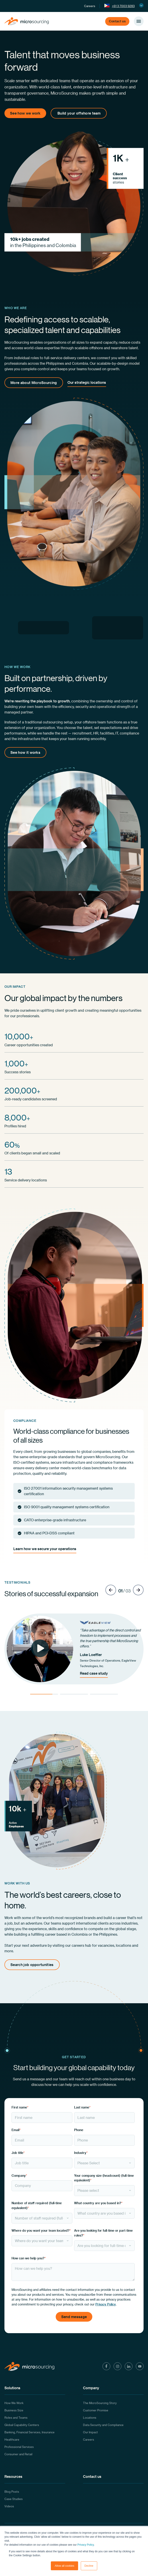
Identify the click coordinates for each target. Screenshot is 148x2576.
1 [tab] (34, 1692)
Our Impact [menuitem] (90, 2430)
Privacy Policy (85, 2544)
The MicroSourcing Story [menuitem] (100, 2401)
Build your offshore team (79, 113)
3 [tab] (114, 1692)
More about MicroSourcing (33, 382)
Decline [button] (89, 2565)
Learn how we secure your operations (44, 1548)
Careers (89, 6)
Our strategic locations (86, 382)
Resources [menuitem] (13, 2475)
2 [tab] (74, 1692)
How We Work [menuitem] (14, 2401)
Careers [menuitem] (88, 2437)
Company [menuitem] (91, 2386)
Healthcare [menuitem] (11, 2437)
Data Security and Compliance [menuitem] (103, 2423)
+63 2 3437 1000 (112, 2508)
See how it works (25, 752)
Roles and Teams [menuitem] (16, 2415)
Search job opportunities (32, 1962)
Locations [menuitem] (89, 2415)
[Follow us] (106, 2365)
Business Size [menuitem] (13, 2408)
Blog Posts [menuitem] (11, 2489)
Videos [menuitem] (9, 2504)
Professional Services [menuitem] (19, 2445)
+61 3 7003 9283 (123, 6)
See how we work (25, 113)
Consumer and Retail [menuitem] (18, 2452)
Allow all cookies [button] (64, 2565)
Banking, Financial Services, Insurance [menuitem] (29, 2430)
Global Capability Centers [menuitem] (21, 2423)
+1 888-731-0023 (121, 2489)
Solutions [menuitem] (12, 2386)
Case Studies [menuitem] (13, 2497)
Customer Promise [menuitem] (95, 2408)
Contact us (114, 21)
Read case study (94, 1671)
